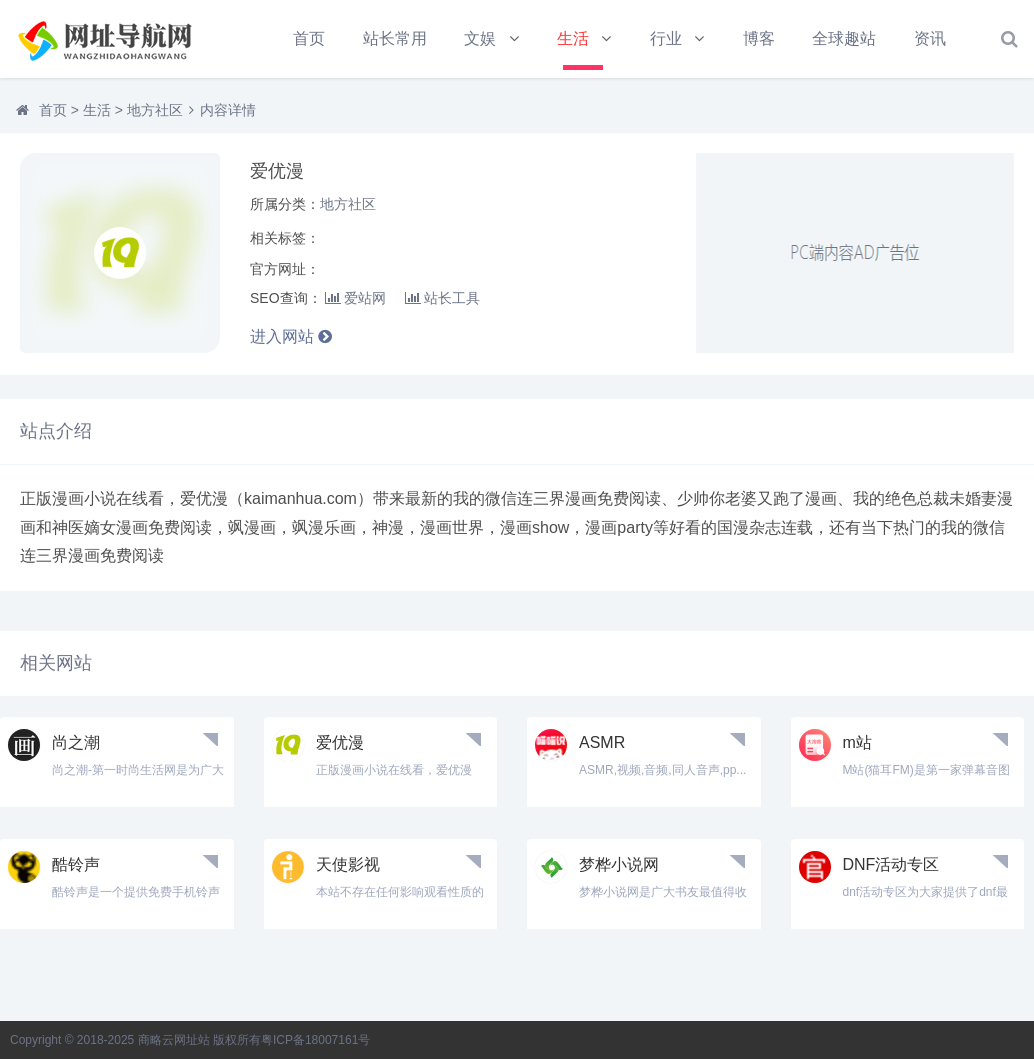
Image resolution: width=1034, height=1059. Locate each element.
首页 (309, 38)
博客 (759, 38)
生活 (573, 38)
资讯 (930, 38)
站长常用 (395, 38)
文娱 (480, 38)
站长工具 (442, 298)
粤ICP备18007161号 (315, 1040)
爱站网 (355, 298)
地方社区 (155, 110)
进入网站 (291, 336)
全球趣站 (844, 38)
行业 (666, 38)
